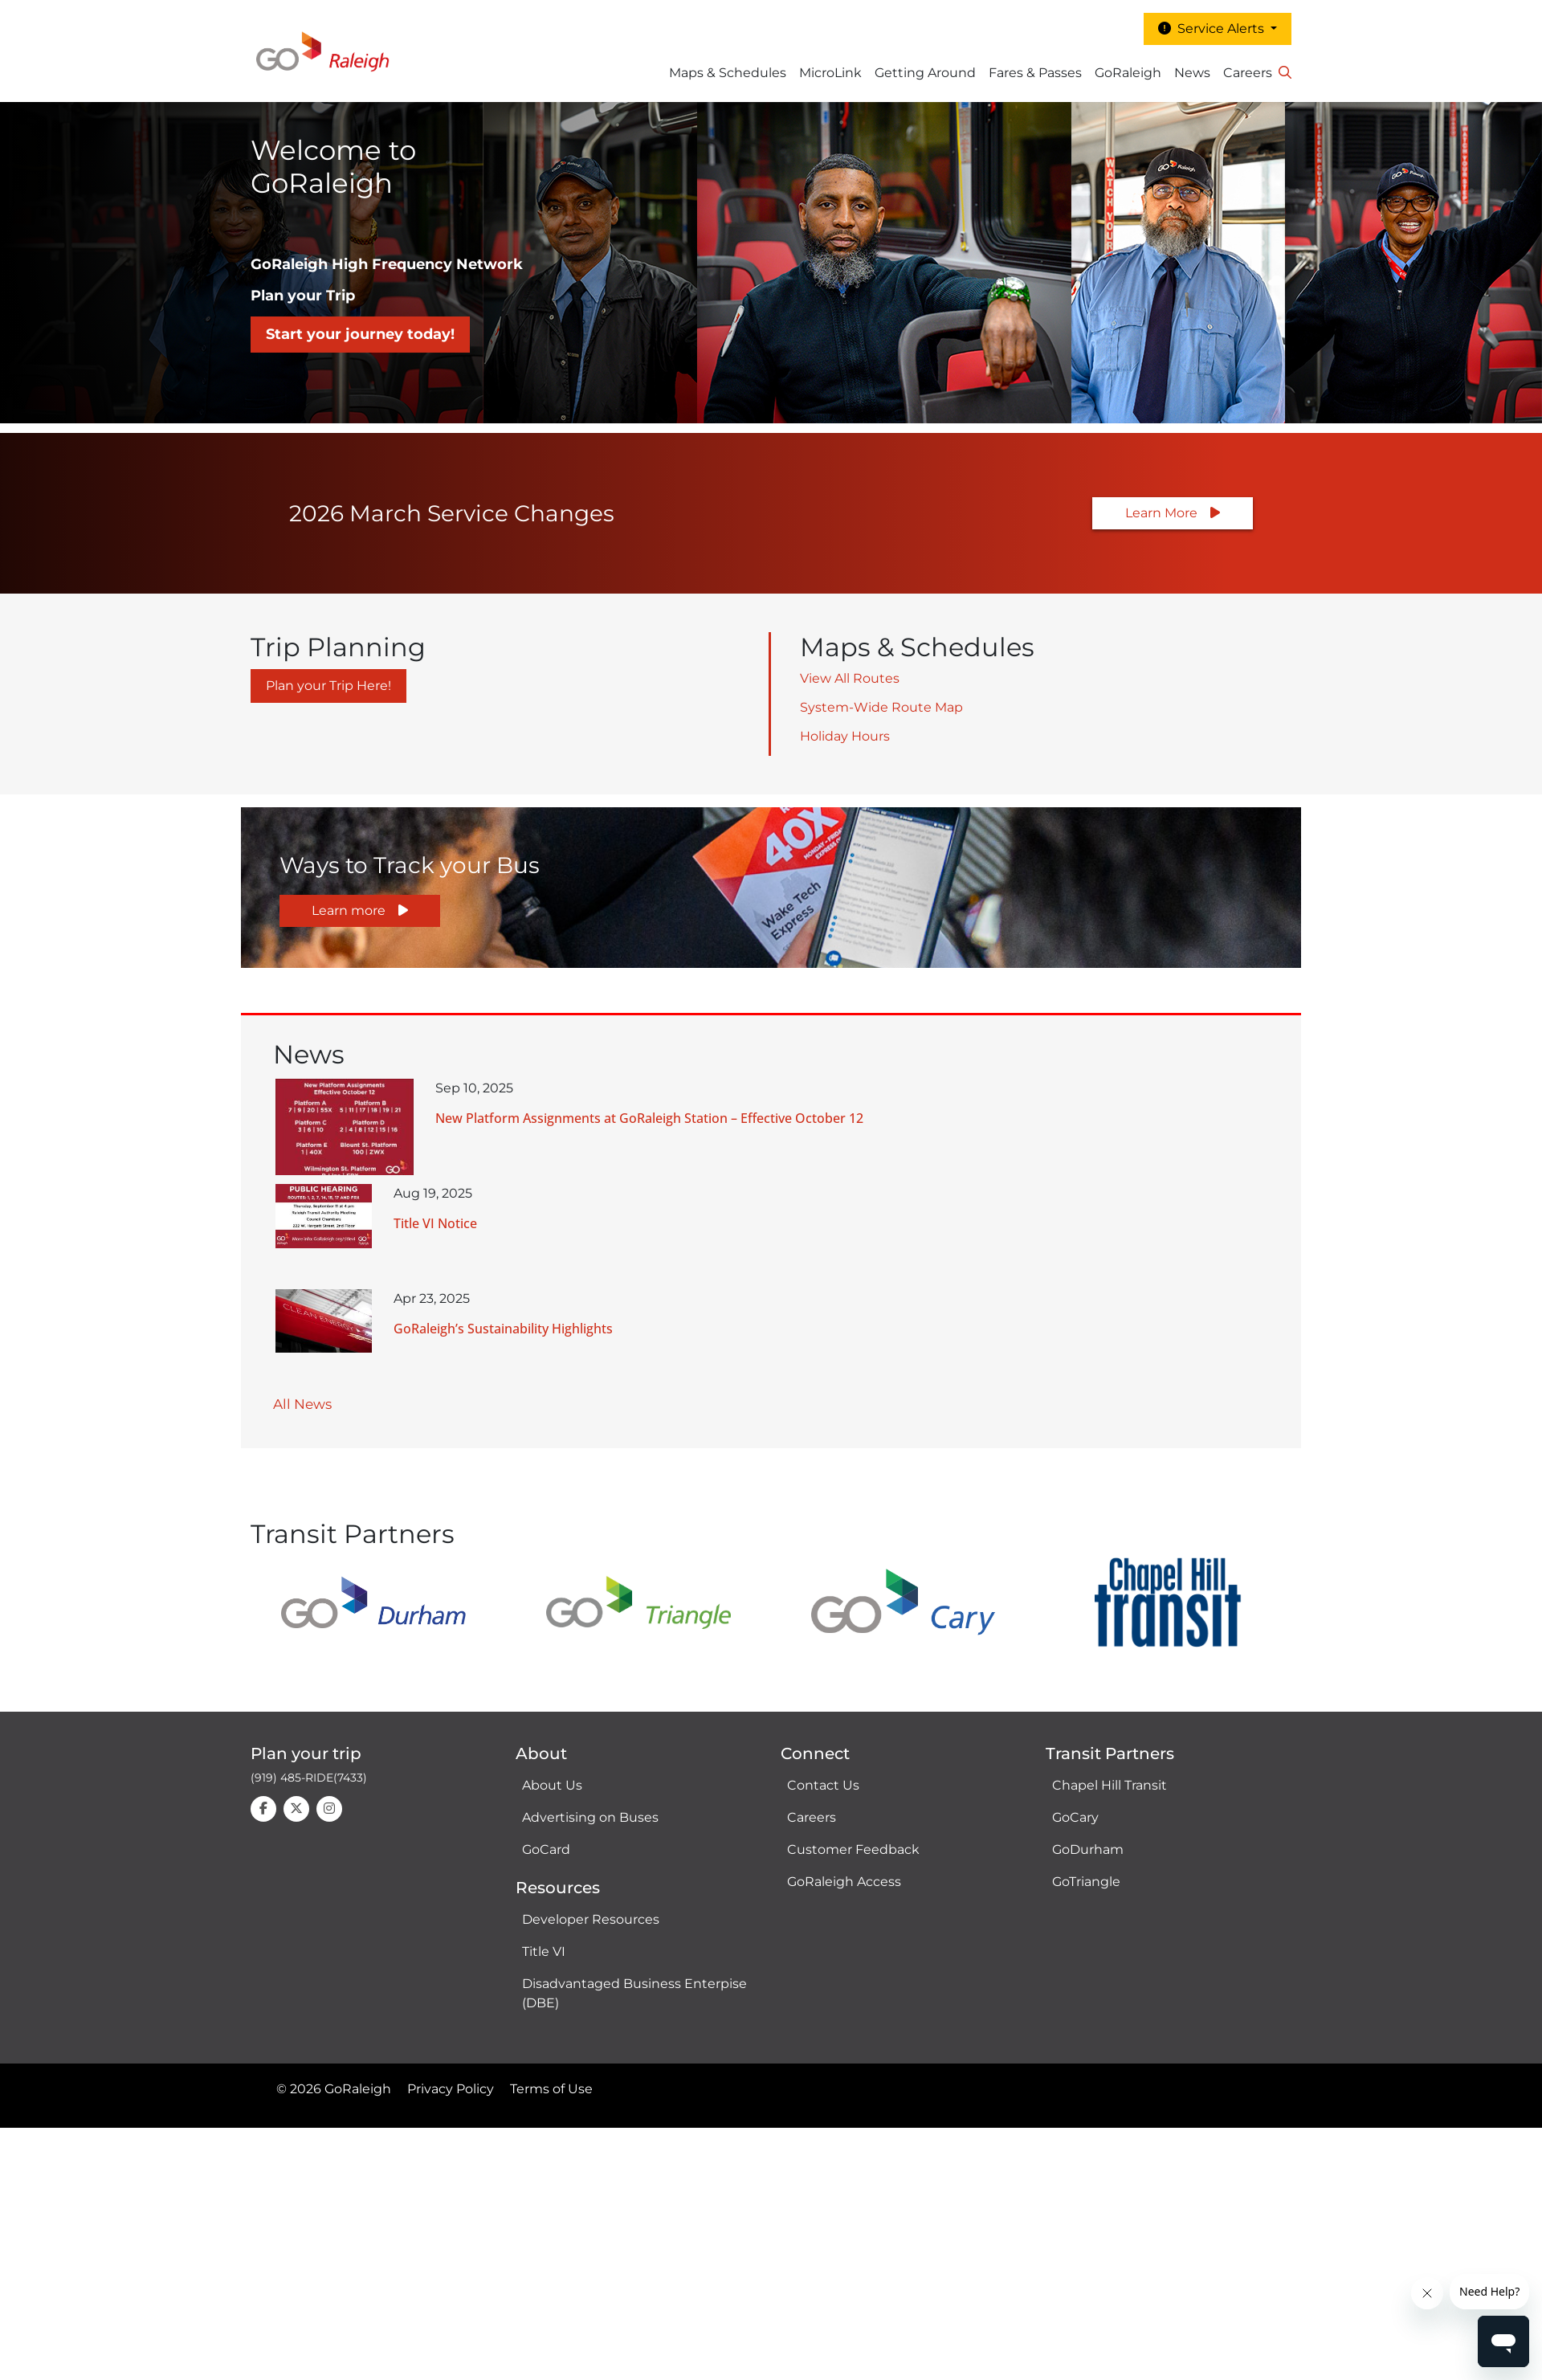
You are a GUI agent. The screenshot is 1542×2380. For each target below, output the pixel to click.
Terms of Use (551, 2088)
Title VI (543, 1951)
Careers (1247, 72)
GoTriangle (1086, 1881)
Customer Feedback (853, 1849)
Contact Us (823, 1785)
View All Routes (850, 678)
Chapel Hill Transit (1109, 1785)
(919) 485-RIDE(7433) (309, 1777)
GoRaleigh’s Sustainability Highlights (503, 1328)
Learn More (1161, 512)
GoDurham (1088, 1849)
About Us (552, 1785)
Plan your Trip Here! (328, 685)
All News (302, 1404)
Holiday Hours (845, 736)
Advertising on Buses (590, 1817)
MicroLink (830, 72)
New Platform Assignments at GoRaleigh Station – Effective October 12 (649, 1118)
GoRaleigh (1128, 72)
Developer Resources (590, 1919)
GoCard (546, 1849)
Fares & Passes (1035, 72)
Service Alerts (1212, 28)
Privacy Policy (450, 2088)
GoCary (1075, 1817)
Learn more (349, 910)
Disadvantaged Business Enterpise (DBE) (634, 1993)
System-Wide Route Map (881, 707)
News (1192, 72)
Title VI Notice (435, 1223)
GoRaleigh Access (844, 1881)
